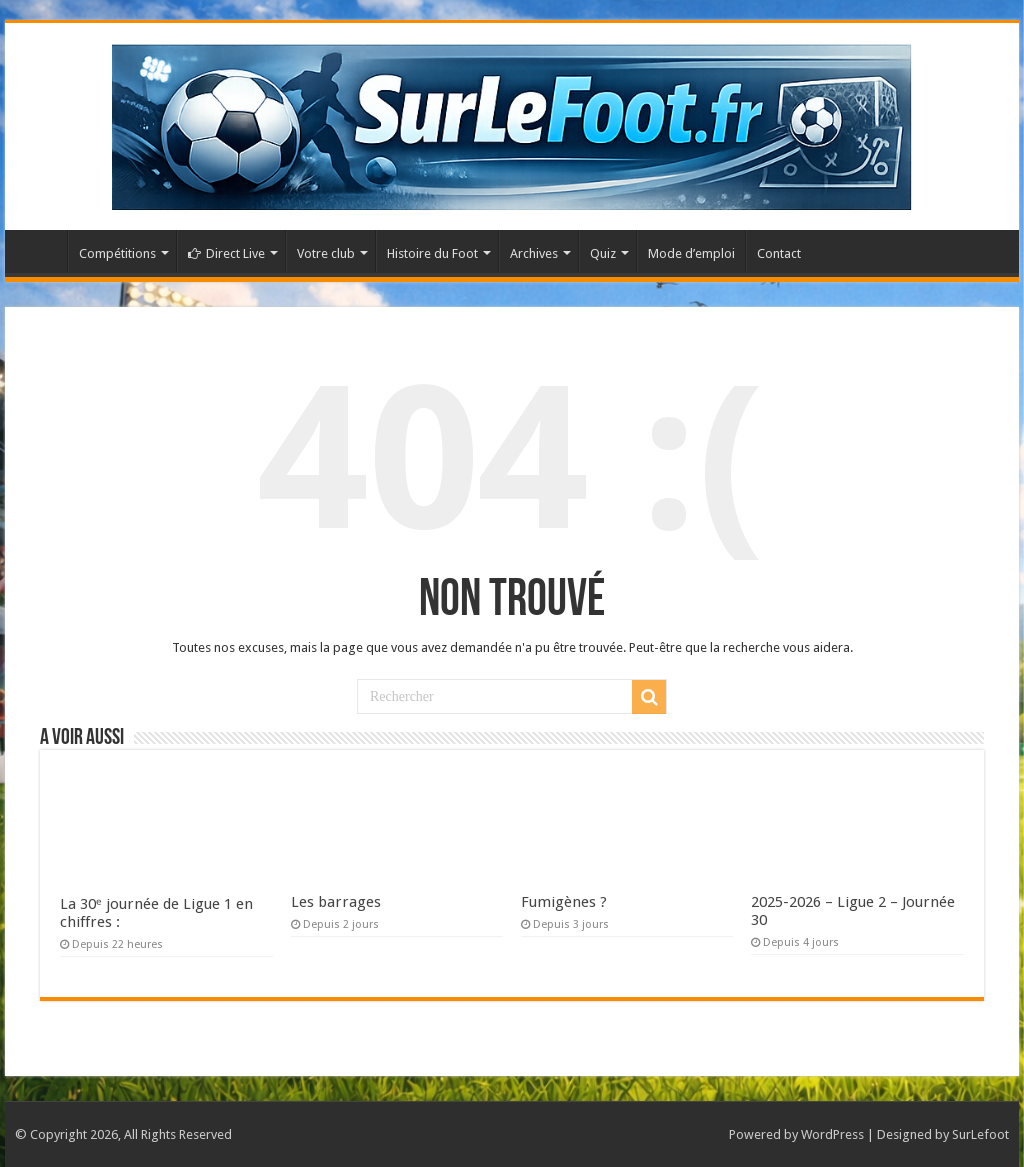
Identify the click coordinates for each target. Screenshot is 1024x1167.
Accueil (41, 251)
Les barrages (336, 902)
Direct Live (226, 253)
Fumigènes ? (564, 902)
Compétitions (117, 253)
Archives (534, 253)
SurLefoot (980, 1134)
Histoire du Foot (432, 253)
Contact (779, 253)
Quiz (603, 253)
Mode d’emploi (691, 253)
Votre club (326, 253)
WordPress (832, 1134)
